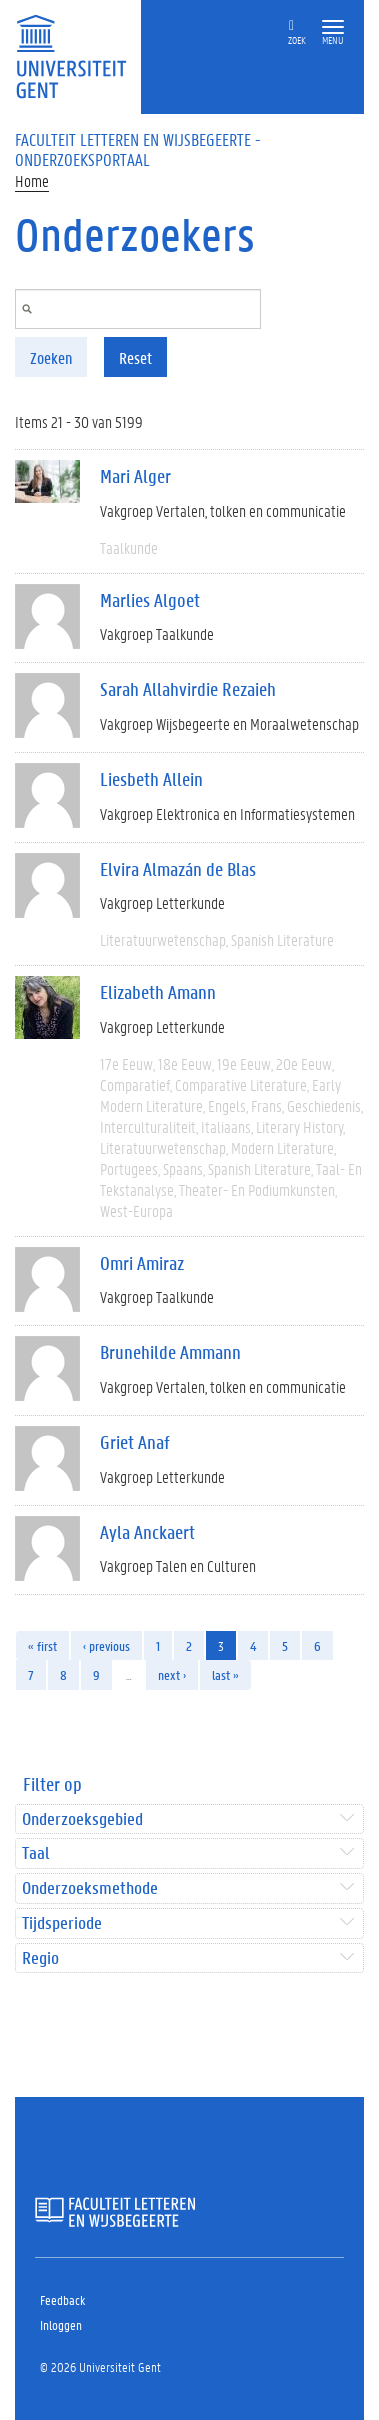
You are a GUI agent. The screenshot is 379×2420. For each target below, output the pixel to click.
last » (225, 1674)
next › (172, 1674)
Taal (35, 1853)
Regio (40, 1958)
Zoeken (51, 357)
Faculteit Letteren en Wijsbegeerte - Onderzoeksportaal (138, 149)
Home (32, 180)
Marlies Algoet (150, 600)
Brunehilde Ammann (170, 1352)
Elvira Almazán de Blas (178, 869)
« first (42, 1645)
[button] (333, 27)
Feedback (62, 2299)
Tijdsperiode (62, 1923)
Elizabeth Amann (158, 992)
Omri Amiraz (142, 1263)
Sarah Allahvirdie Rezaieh (188, 689)
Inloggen (61, 2324)
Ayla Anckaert (147, 1532)
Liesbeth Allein (151, 779)
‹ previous (106, 1645)
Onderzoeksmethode (90, 1888)
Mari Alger (135, 476)
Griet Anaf (135, 1442)
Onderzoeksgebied (82, 1819)
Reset (135, 357)
